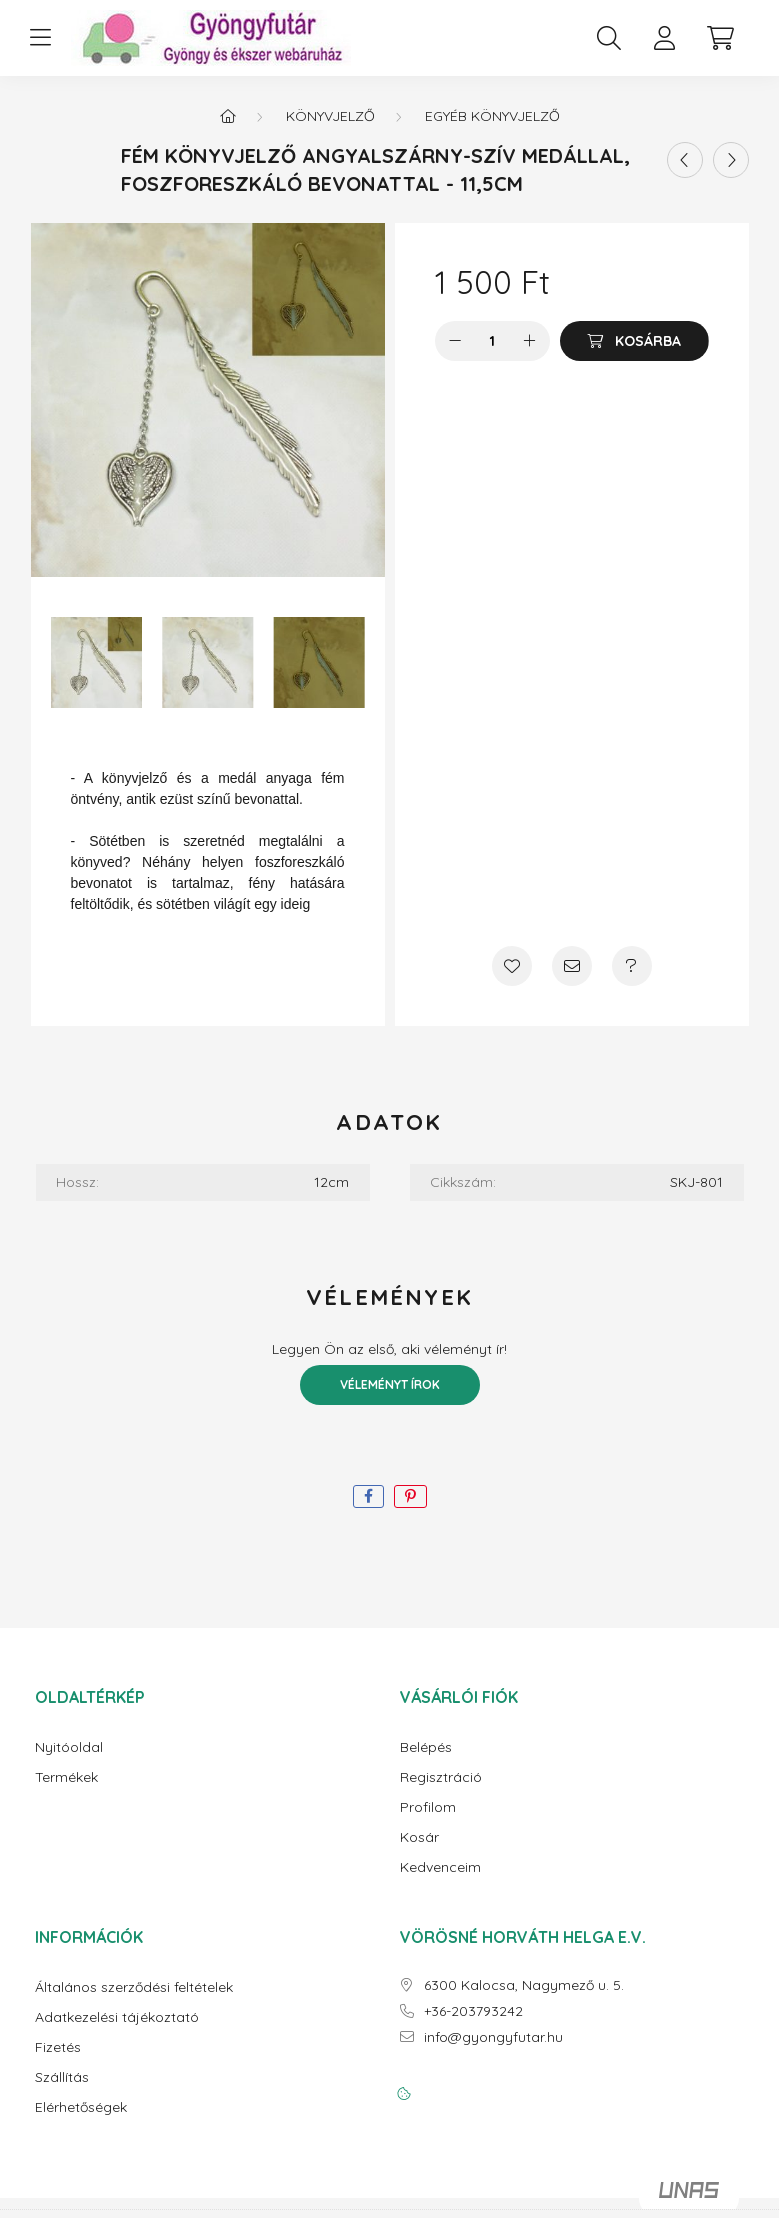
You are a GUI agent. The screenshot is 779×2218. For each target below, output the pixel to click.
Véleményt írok (390, 1384)
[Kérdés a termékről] (632, 966)
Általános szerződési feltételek (134, 1987)
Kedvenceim (440, 1867)
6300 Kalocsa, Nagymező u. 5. (524, 1985)
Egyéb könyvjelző (492, 116)
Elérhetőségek (81, 2107)
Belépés (426, 1747)
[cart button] (721, 38)
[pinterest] (410, 1496)
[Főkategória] (228, 116)
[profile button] (665, 38)
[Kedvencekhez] (512, 966)
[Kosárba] (634, 341)
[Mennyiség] (492, 341)
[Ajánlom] (572, 966)
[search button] (609, 38)
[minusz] (455, 341)
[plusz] (530, 341)
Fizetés (58, 2047)
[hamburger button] (41, 38)
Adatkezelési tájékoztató (117, 2017)
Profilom (428, 1807)
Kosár (419, 1837)
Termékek (66, 1777)
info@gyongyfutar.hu (493, 2037)
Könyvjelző (330, 116)
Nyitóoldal (69, 1747)
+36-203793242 (473, 2011)
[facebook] (368, 1496)
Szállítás (62, 2077)
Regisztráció (441, 1777)
